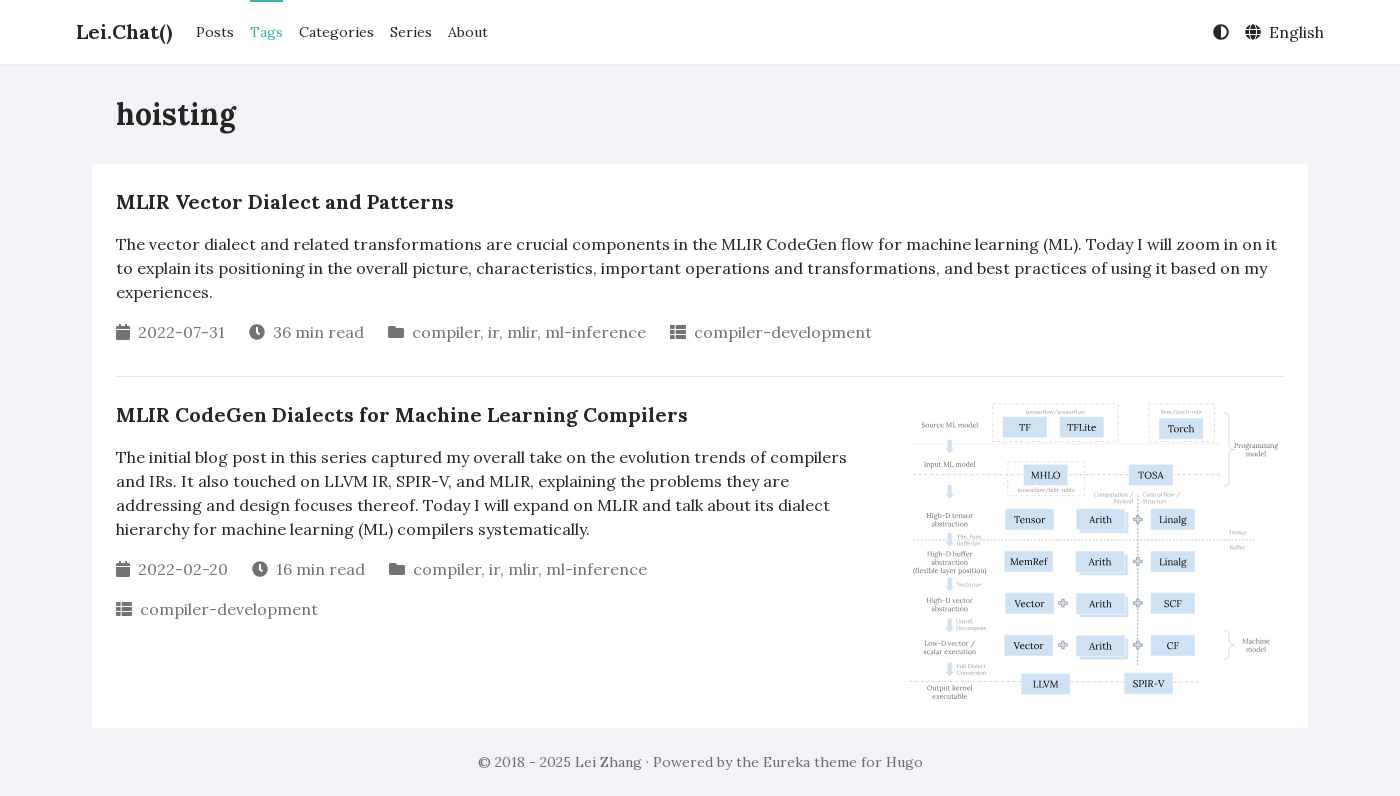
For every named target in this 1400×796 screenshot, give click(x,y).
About (468, 32)
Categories (336, 32)
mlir (522, 332)
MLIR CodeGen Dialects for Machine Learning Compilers (402, 414)
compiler (446, 332)
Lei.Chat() (124, 31)
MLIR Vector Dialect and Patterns (285, 201)
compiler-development (783, 332)
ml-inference (595, 332)
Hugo (904, 762)
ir (493, 332)
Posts (215, 32)
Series (411, 32)
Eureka (786, 762)
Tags (266, 32)
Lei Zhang (608, 762)
